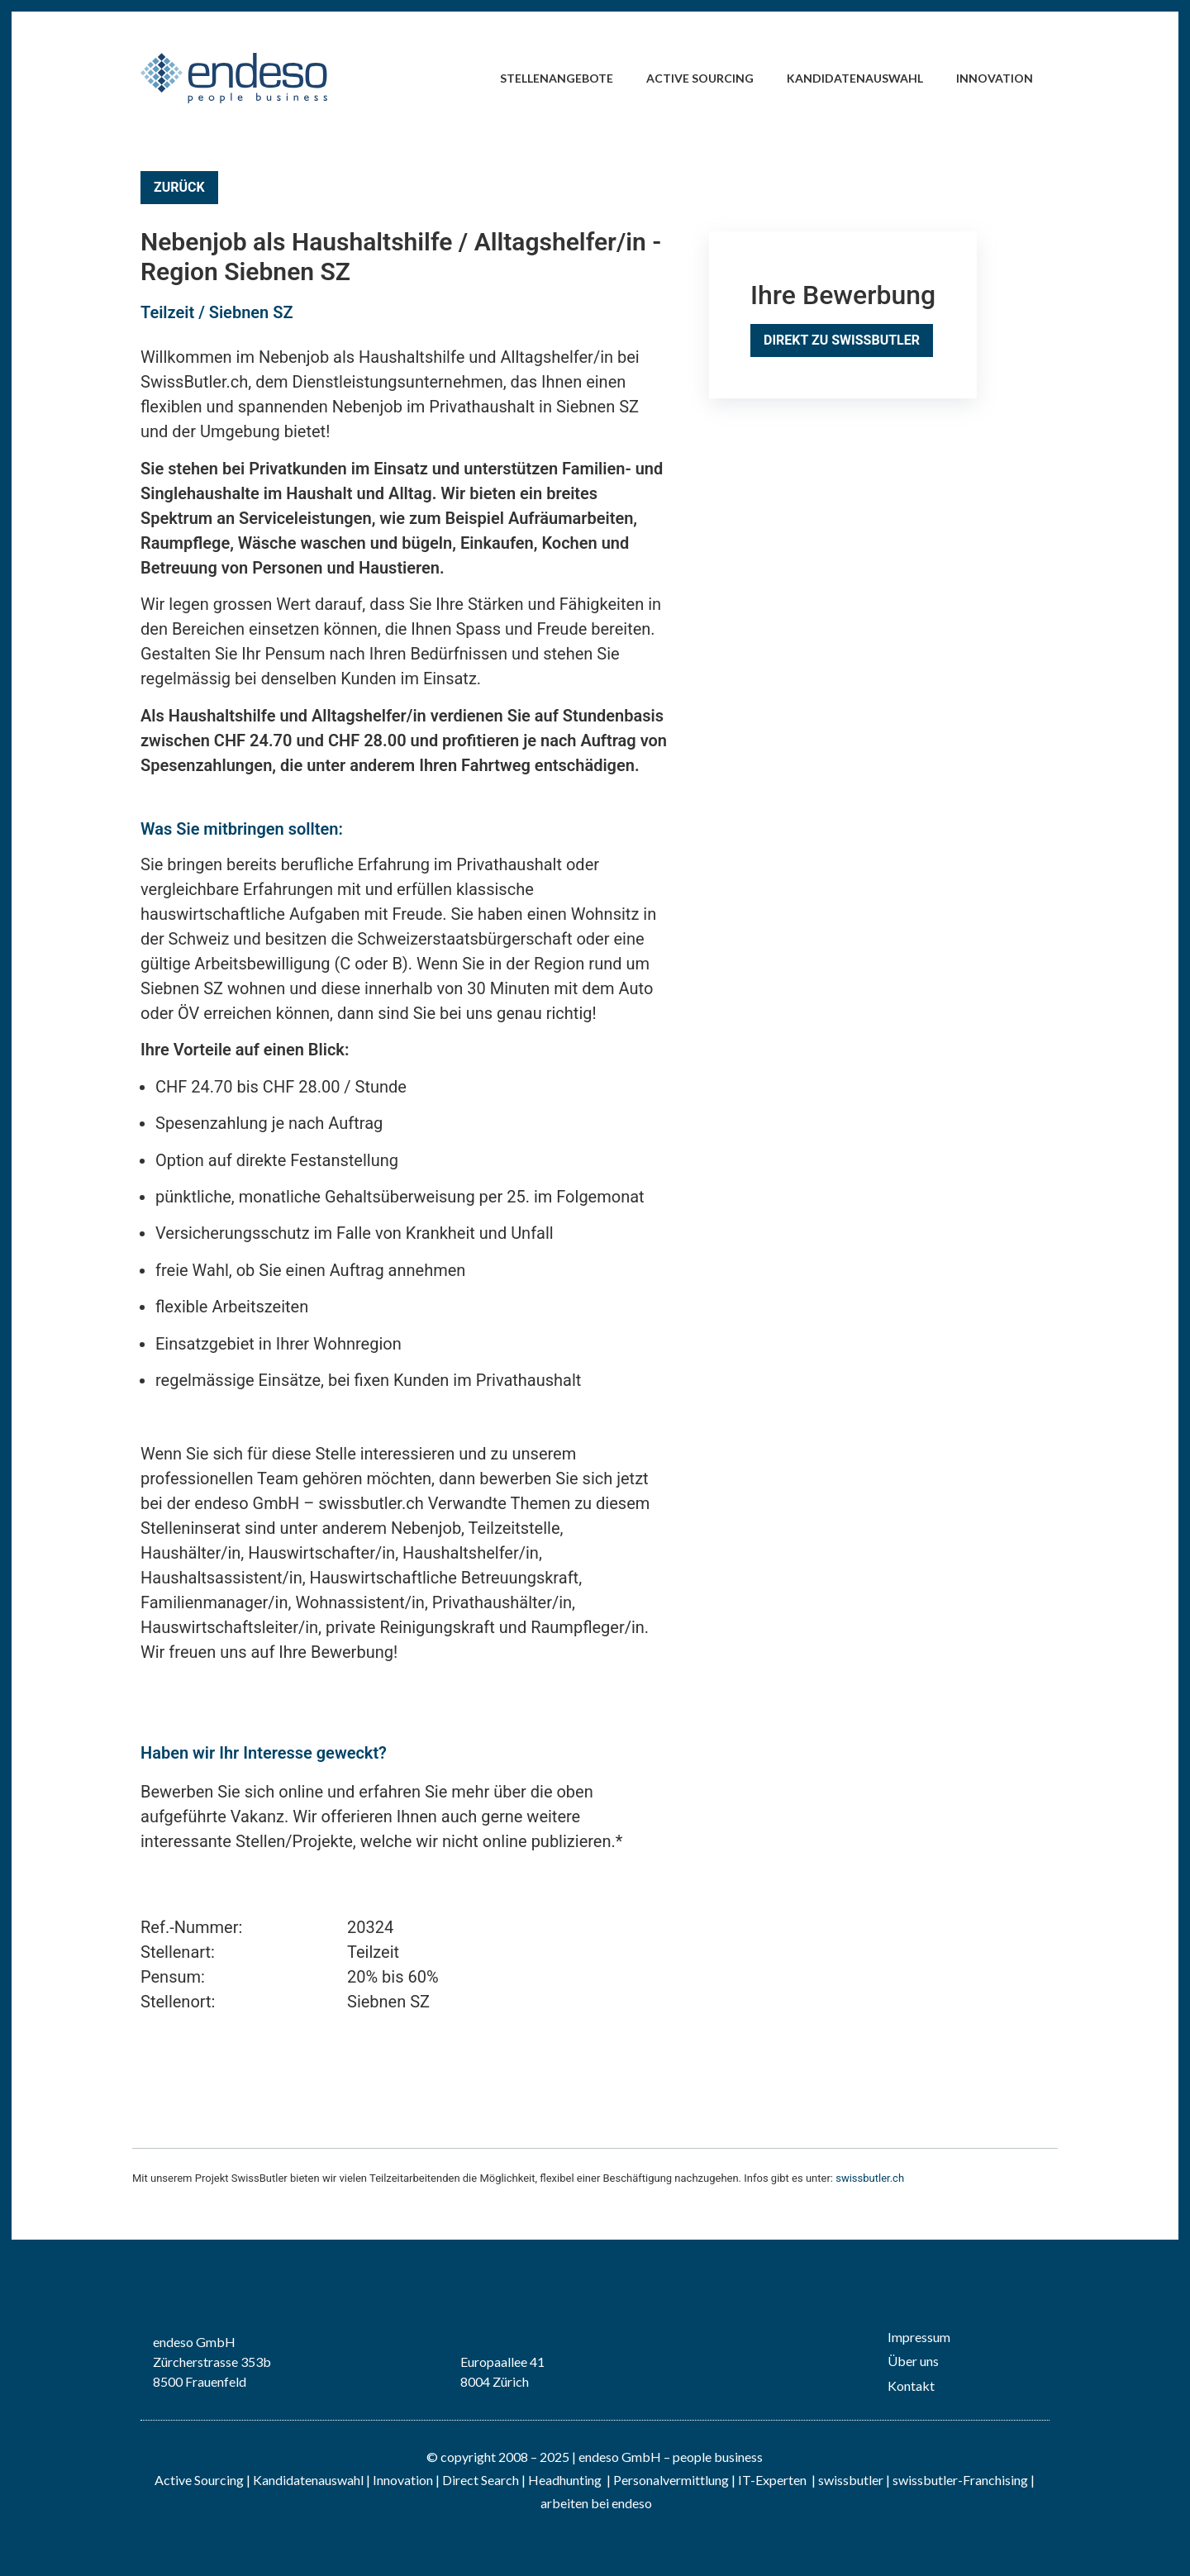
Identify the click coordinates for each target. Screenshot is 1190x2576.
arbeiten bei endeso (596, 2503)
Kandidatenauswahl (855, 78)
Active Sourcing (700, 78)
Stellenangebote (556, 78)
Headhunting (565, 2480)
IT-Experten (771, 2480)
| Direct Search (477, 2480)
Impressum (919, 2337)
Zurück (179, 187)
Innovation (994, 78)
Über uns (913, 2361)
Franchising (995, 2480)
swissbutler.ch (869, 2178)
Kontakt (911, 2385)
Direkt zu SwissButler (842, 340)
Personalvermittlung (671, 2480)
